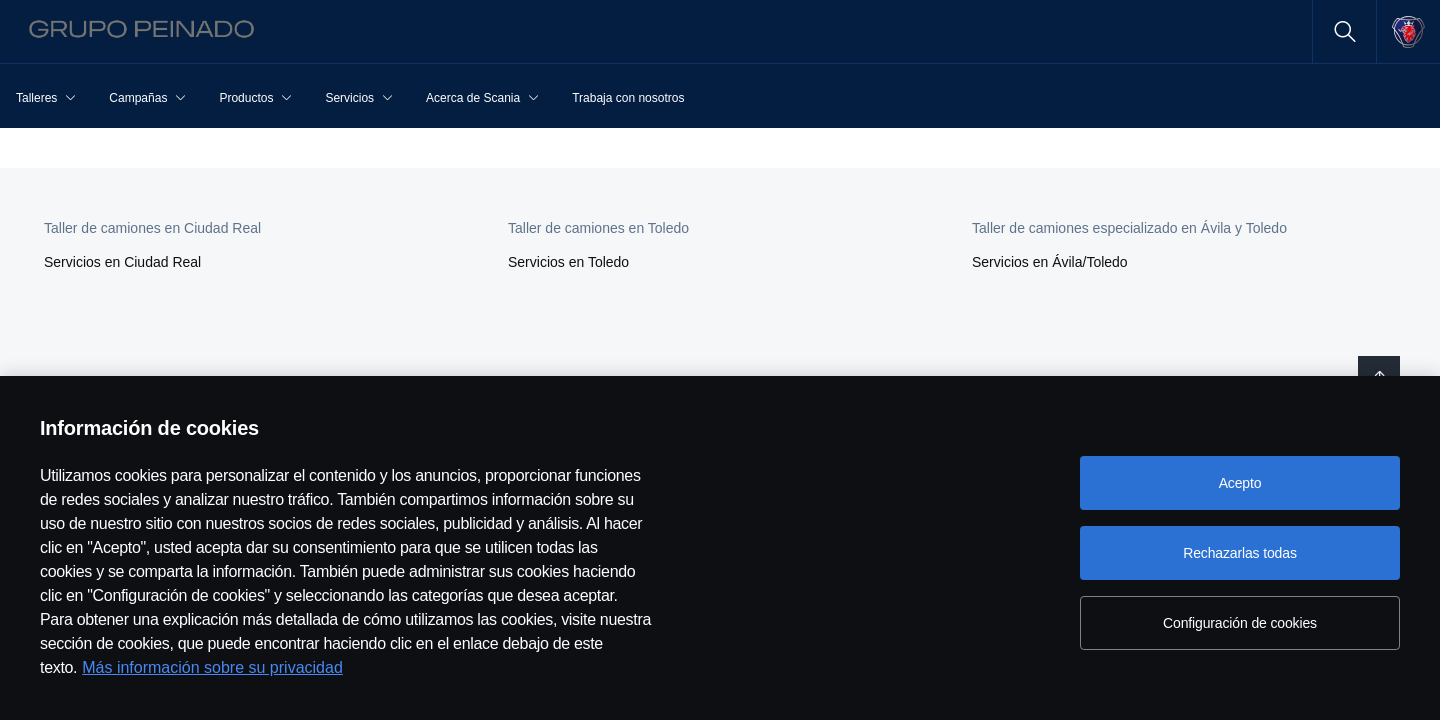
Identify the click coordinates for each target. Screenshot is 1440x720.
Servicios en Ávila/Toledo (1050, 262)
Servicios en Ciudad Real (122, 262)
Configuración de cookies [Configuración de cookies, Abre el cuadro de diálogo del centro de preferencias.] (1240, 623)
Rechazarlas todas (1240, 553)
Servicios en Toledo (568, 262)
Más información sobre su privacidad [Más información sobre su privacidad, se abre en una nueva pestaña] (212, 667)
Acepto (1240, 483)
